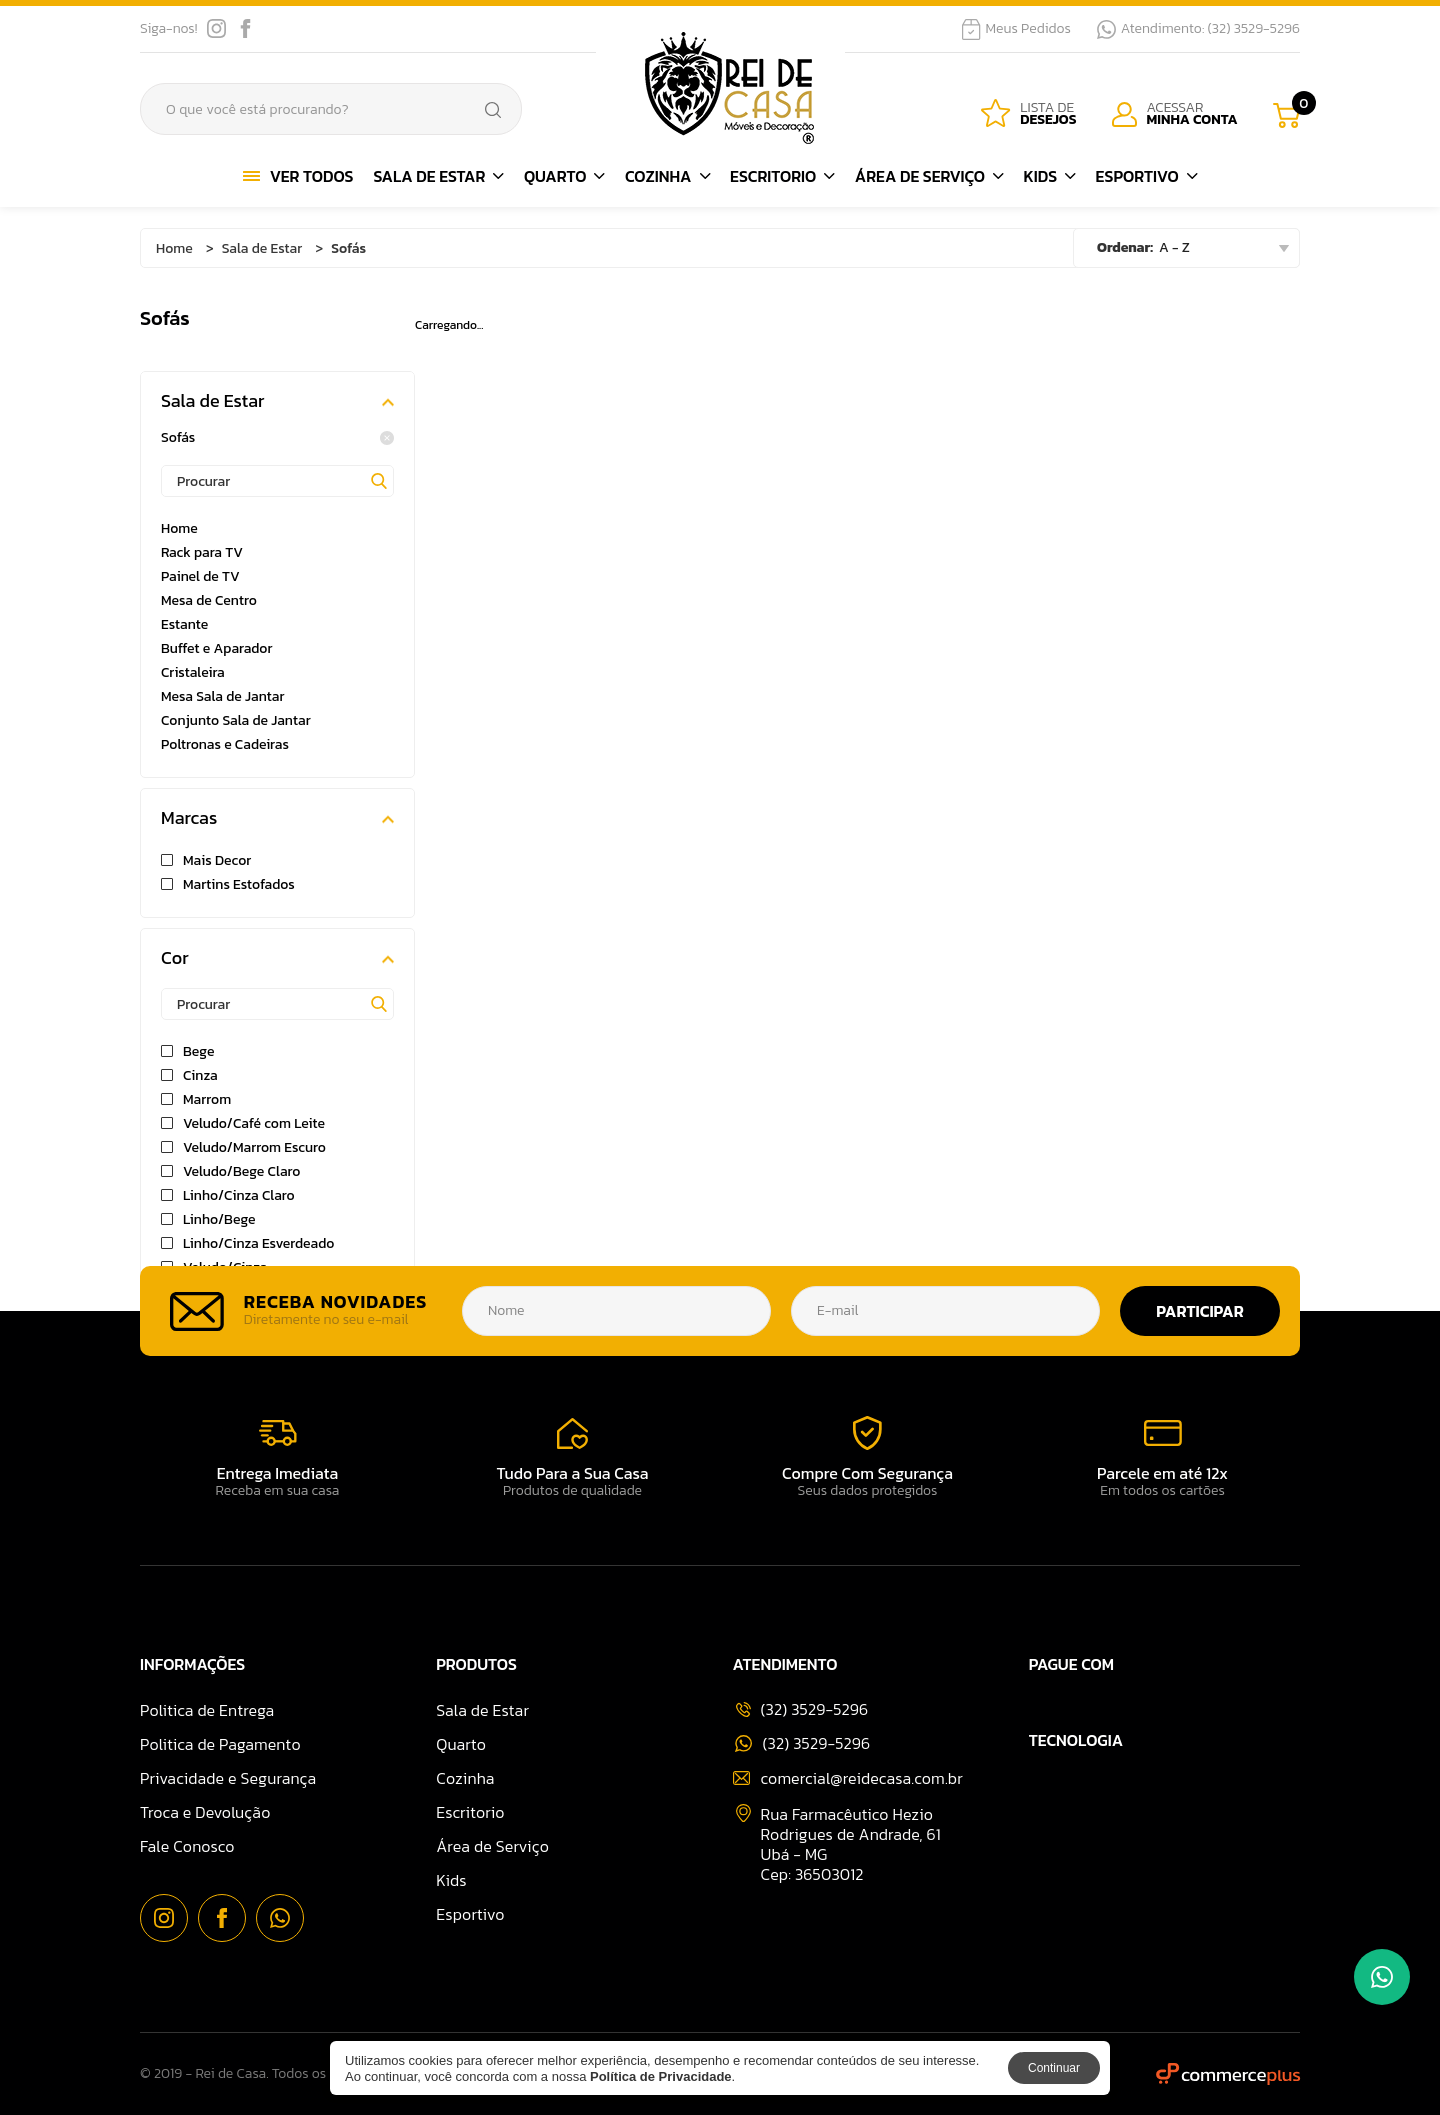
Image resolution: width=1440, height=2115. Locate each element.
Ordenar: (1125, 247)
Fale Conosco (187, 1846)
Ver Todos (298, 176)
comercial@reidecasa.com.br (848, 1778)
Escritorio (782, 176)
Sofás (277, 438)
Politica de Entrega (207, 1710)
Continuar (1054, 2068)
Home (174, 248)
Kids (1049, 176)
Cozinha (667, 176)
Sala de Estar (438, 176)
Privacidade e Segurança (228, 1778)
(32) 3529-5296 (803, 1743)
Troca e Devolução (205, 1812)
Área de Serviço (929, 176)
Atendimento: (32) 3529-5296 (1198, 29)
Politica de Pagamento (220, 1744)
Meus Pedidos (1016, 29)
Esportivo (1147, 176)
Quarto (564, 176)
